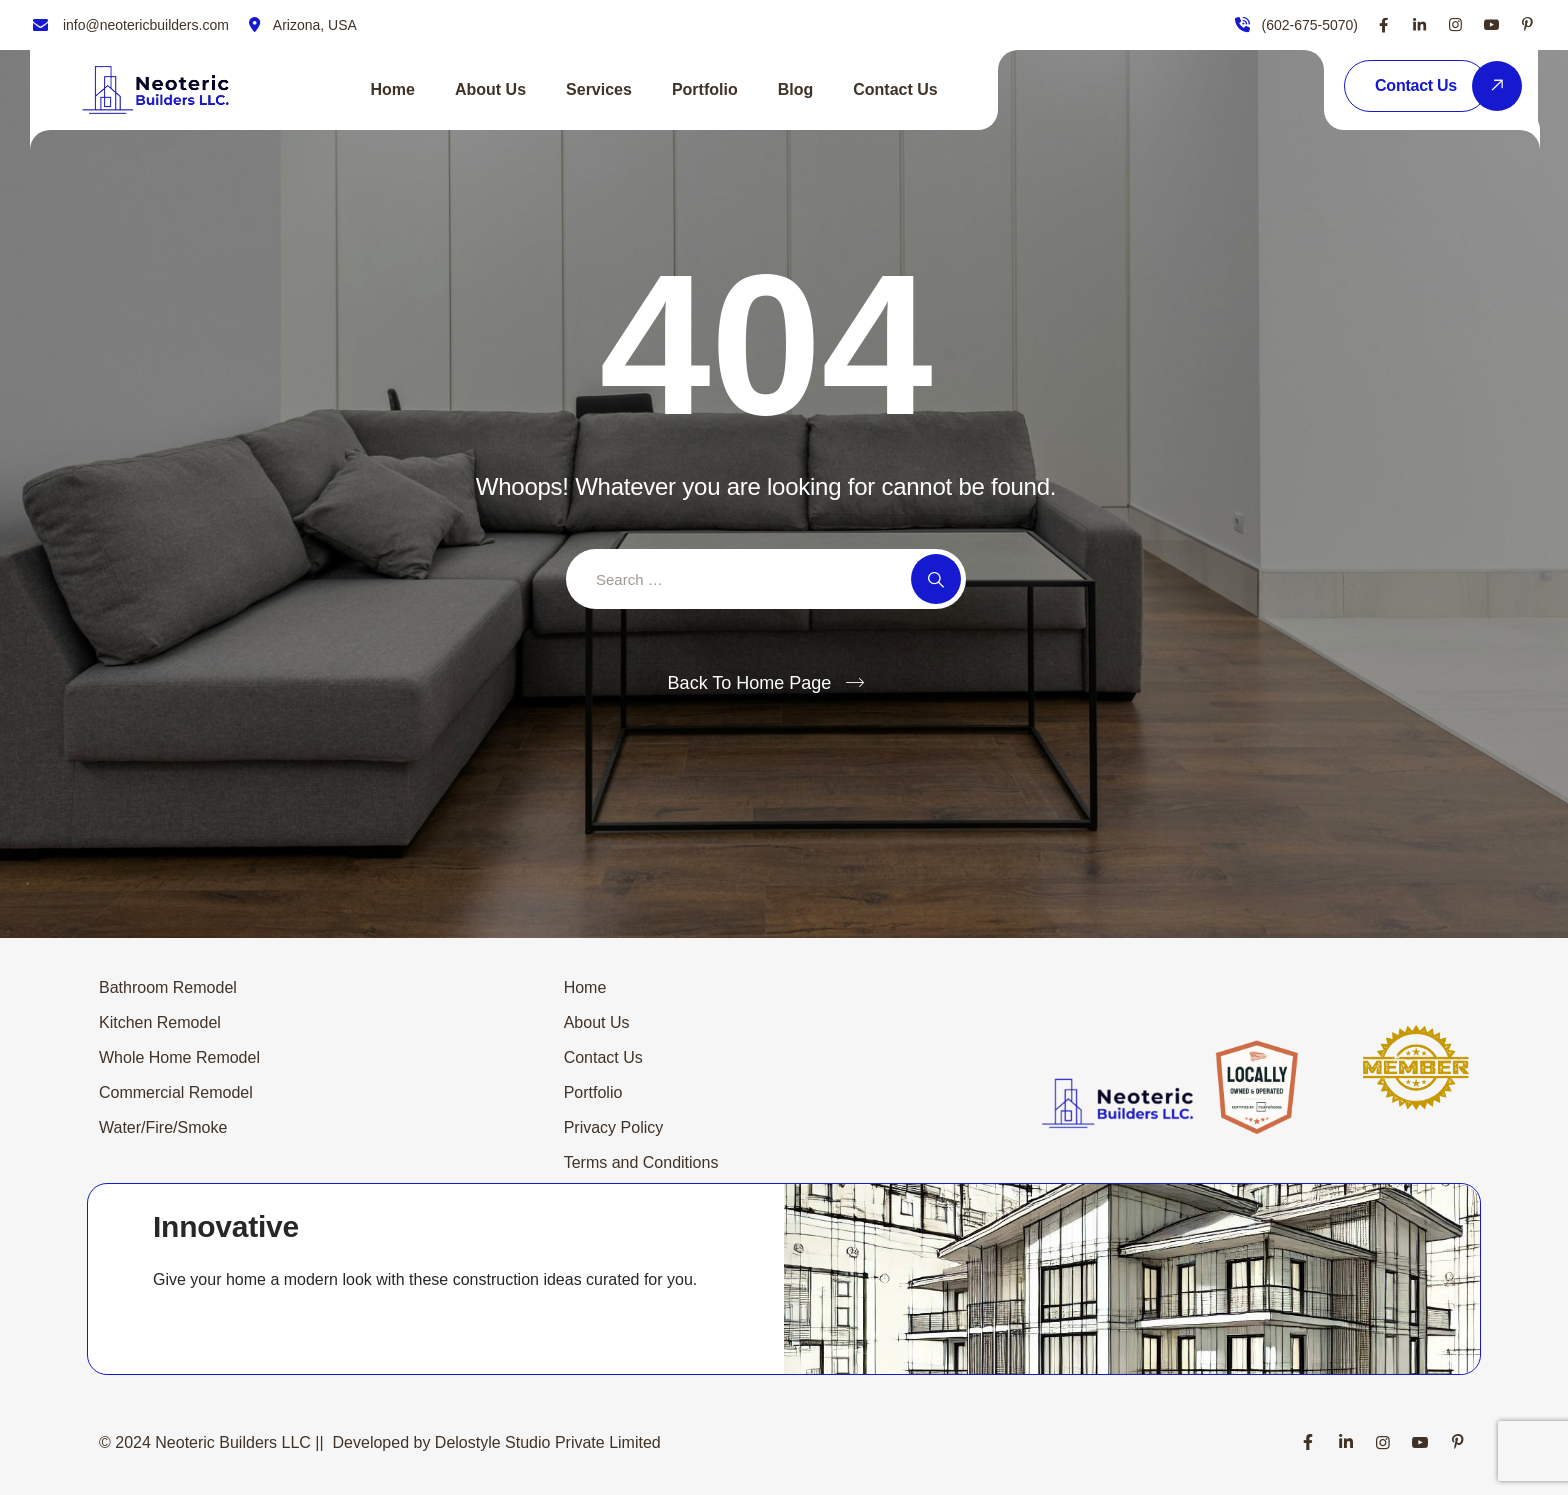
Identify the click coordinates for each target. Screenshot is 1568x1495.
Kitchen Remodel (160, 1022)
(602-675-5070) (1309, 25)
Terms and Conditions (641, 1162)
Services (599, 89)
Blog (796, 89)
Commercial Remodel (176, 1092)
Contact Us (895, 89)
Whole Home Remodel (179, 1057)
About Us (490, 89)
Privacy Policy (614, 1127)
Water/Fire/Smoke (163, 1127)
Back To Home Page (750, 683)
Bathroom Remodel (168, 987)
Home (393, 89)
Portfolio (705, 89)
